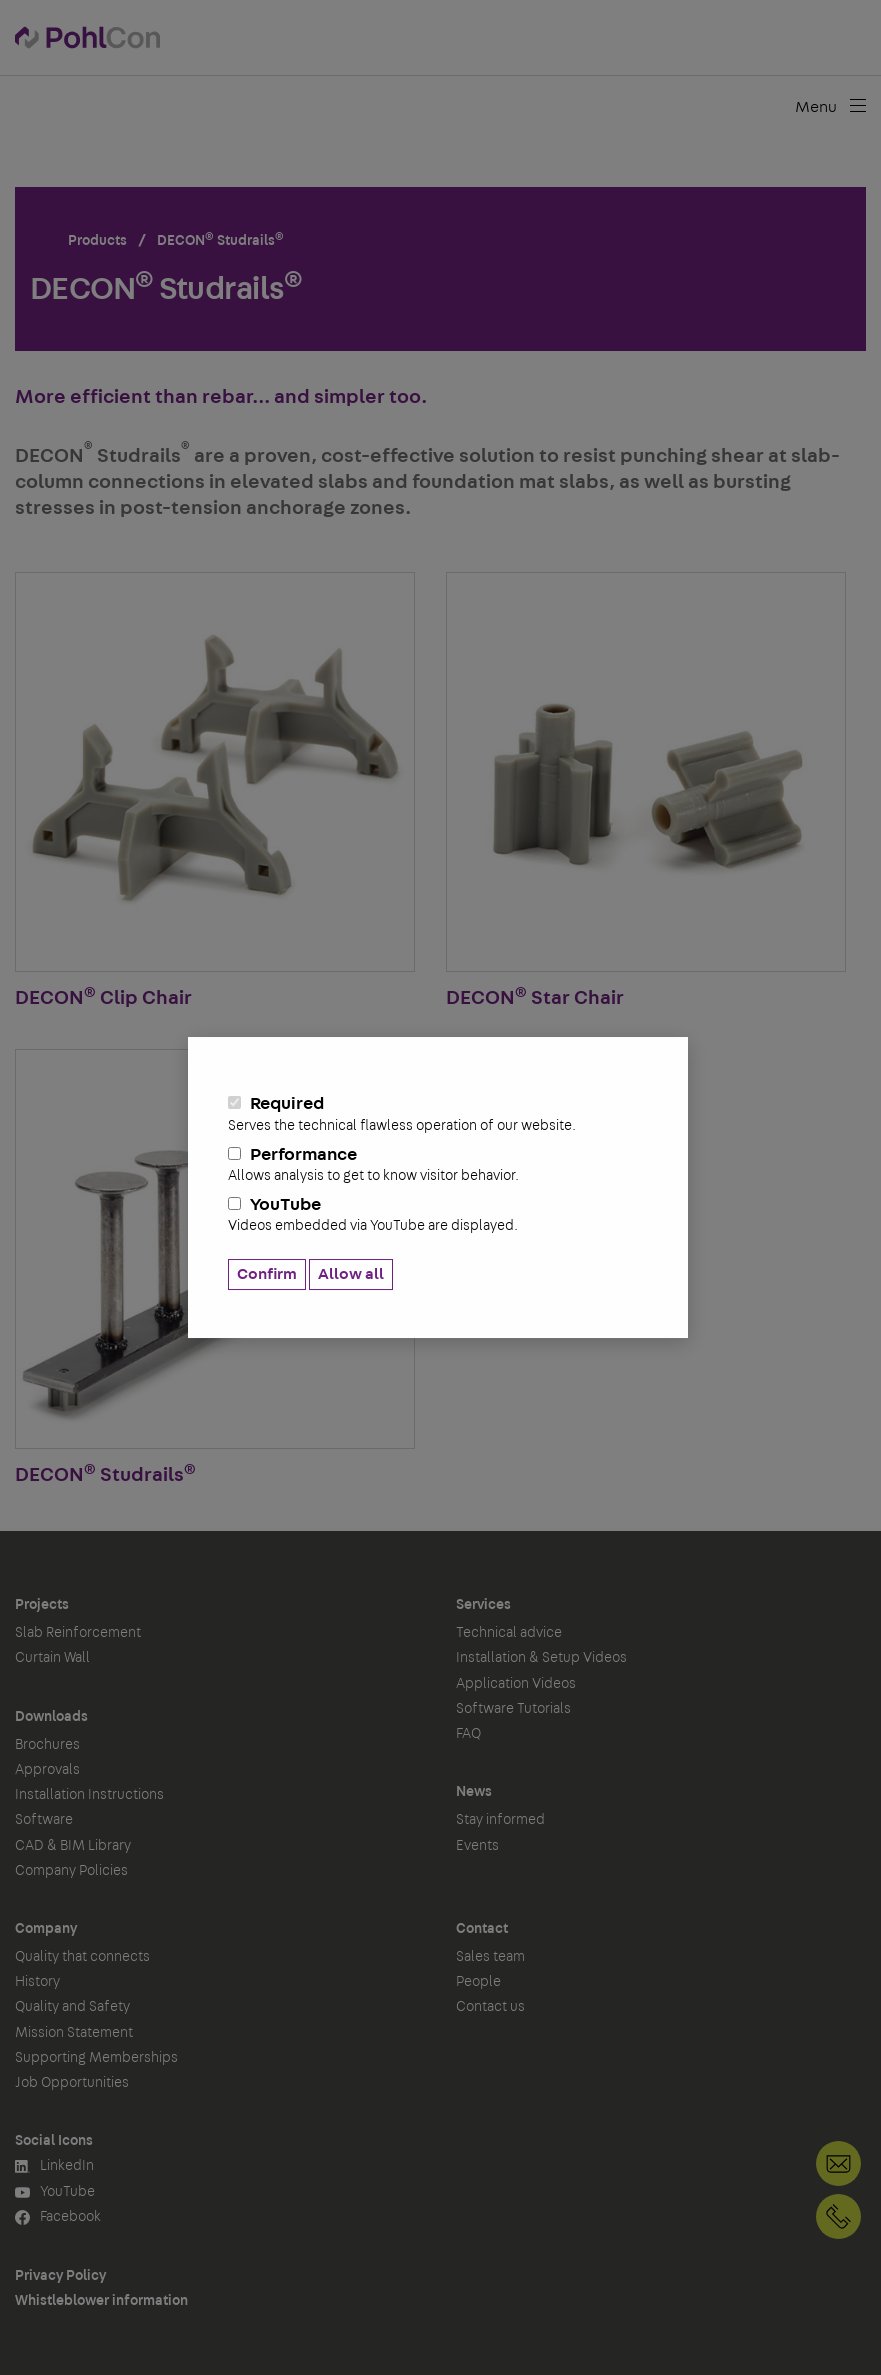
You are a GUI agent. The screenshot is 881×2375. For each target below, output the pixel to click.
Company (46, 1929)
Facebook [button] (58, 2217)
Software (44, 1820)
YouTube (438, 1215)
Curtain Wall (52, 1658)
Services (483, 1605)
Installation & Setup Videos (541, 1658)
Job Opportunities (72, 2083)
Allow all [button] (351, 1274)
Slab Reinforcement (78, 1633)
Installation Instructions (89, 1795)
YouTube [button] (55, 2192)
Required (438, 1114)
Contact (482, 1929)
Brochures (47, 1745)
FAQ (468, 1734)
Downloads (51, 1717)
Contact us (490, 2007)
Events (477, 1846)
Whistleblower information (101, 2301)
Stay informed (500, 1820)
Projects (42, 1605)
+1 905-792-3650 (838, 2216)
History (37, 1982)
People (478, 1982)
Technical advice (509, 1633)
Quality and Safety (72, 2007)
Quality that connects (82, 1957)
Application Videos (516, 1684)
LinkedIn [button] (54, 2166)
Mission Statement (74, 2033)
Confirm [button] (267, 1274)
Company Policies (71, 1871)
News (474, 1792)
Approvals (47, 1770)
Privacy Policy (60, 2276)
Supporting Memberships (96, 2058)
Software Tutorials (513, 1709)
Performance (438, 1165)
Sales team (490, 1957)
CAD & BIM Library (73, 1846)
